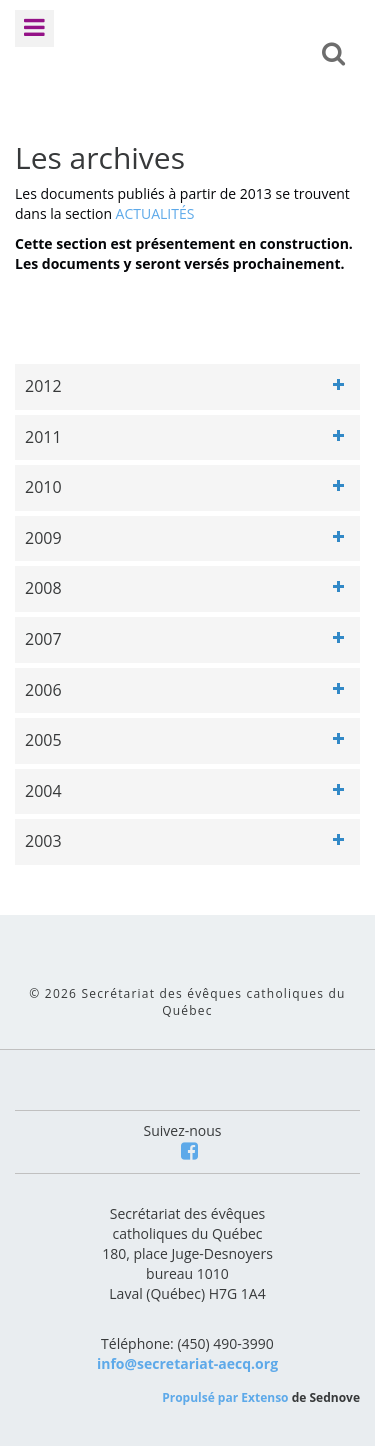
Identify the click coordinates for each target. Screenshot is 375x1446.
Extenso (264, 1397)
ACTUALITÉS (155, 213)
